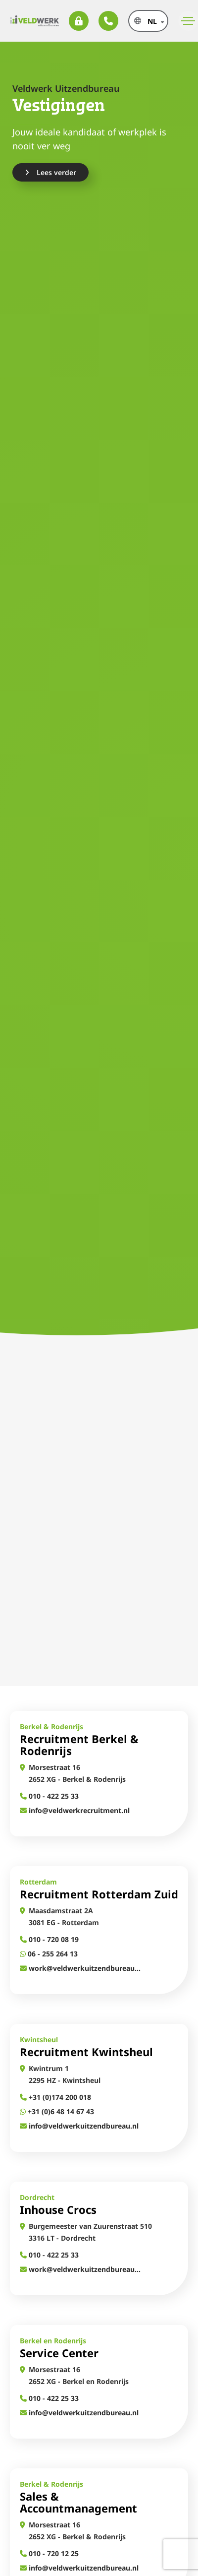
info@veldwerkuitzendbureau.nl (79, 2126)
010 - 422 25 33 (49, 1796)
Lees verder (50, 172)
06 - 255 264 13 (49, 1953)
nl (152, 21)
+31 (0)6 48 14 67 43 (57, 2111)
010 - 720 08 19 (49, 1939)
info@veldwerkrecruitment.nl (75, 1810)
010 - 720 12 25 (49, 2553)
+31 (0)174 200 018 (55, 2097)
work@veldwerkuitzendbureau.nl (80, 1968)
